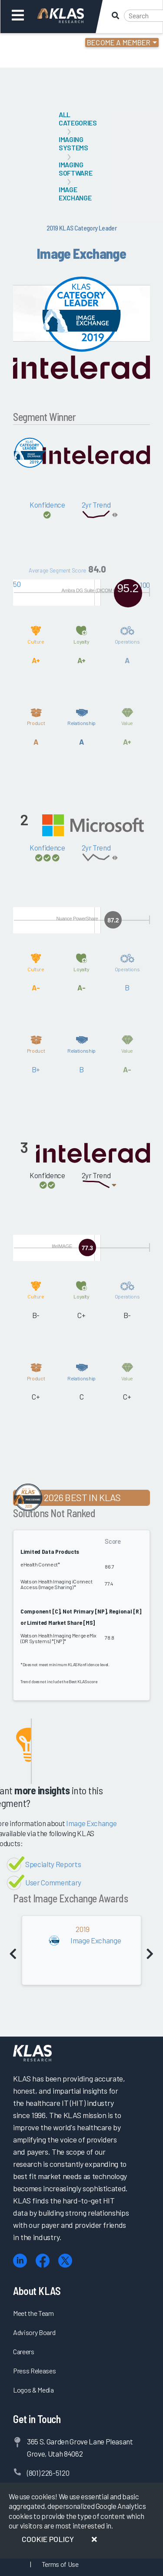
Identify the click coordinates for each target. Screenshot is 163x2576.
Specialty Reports (53, 1864)
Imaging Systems (73, 143)
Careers (23, 2351)
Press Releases (34, 2370)
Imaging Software (75, 168)
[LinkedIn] (20, 2261)
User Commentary (53, 1882)
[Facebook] (43, 2261)
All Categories (78, 118)
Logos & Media (33, 2390)
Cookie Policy (48, 2539)
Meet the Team (33, 2313)
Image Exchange (75, 193)
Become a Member (119, 42)
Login (44, 43)
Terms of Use (60, 2564)
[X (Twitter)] (65, 2261)
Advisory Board (34, 2332)
